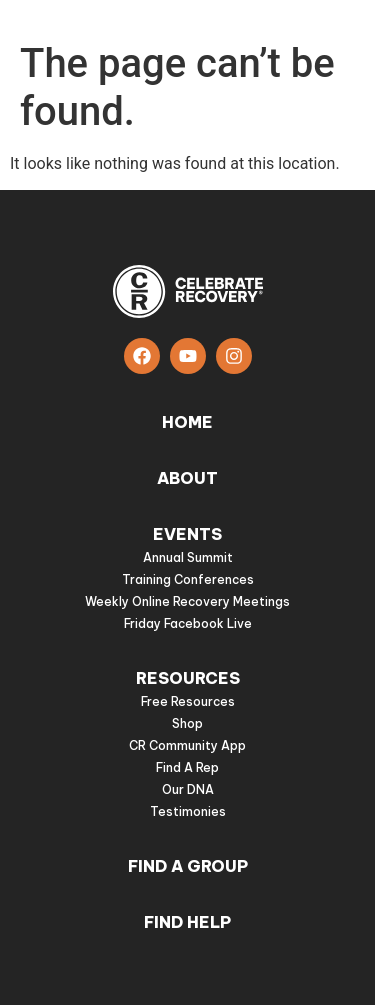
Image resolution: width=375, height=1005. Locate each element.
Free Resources (188, 701)
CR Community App (187, 745)
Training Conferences (188, 579)
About (187, 478)
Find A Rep (187, 767)
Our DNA (188, 789)
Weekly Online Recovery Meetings (187, 601)
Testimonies (188, 811)
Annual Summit (188, 557)
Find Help (187, 922)
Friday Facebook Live (188, 623)
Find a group (188, 866)
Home (187, 422)
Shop (187, 723)
